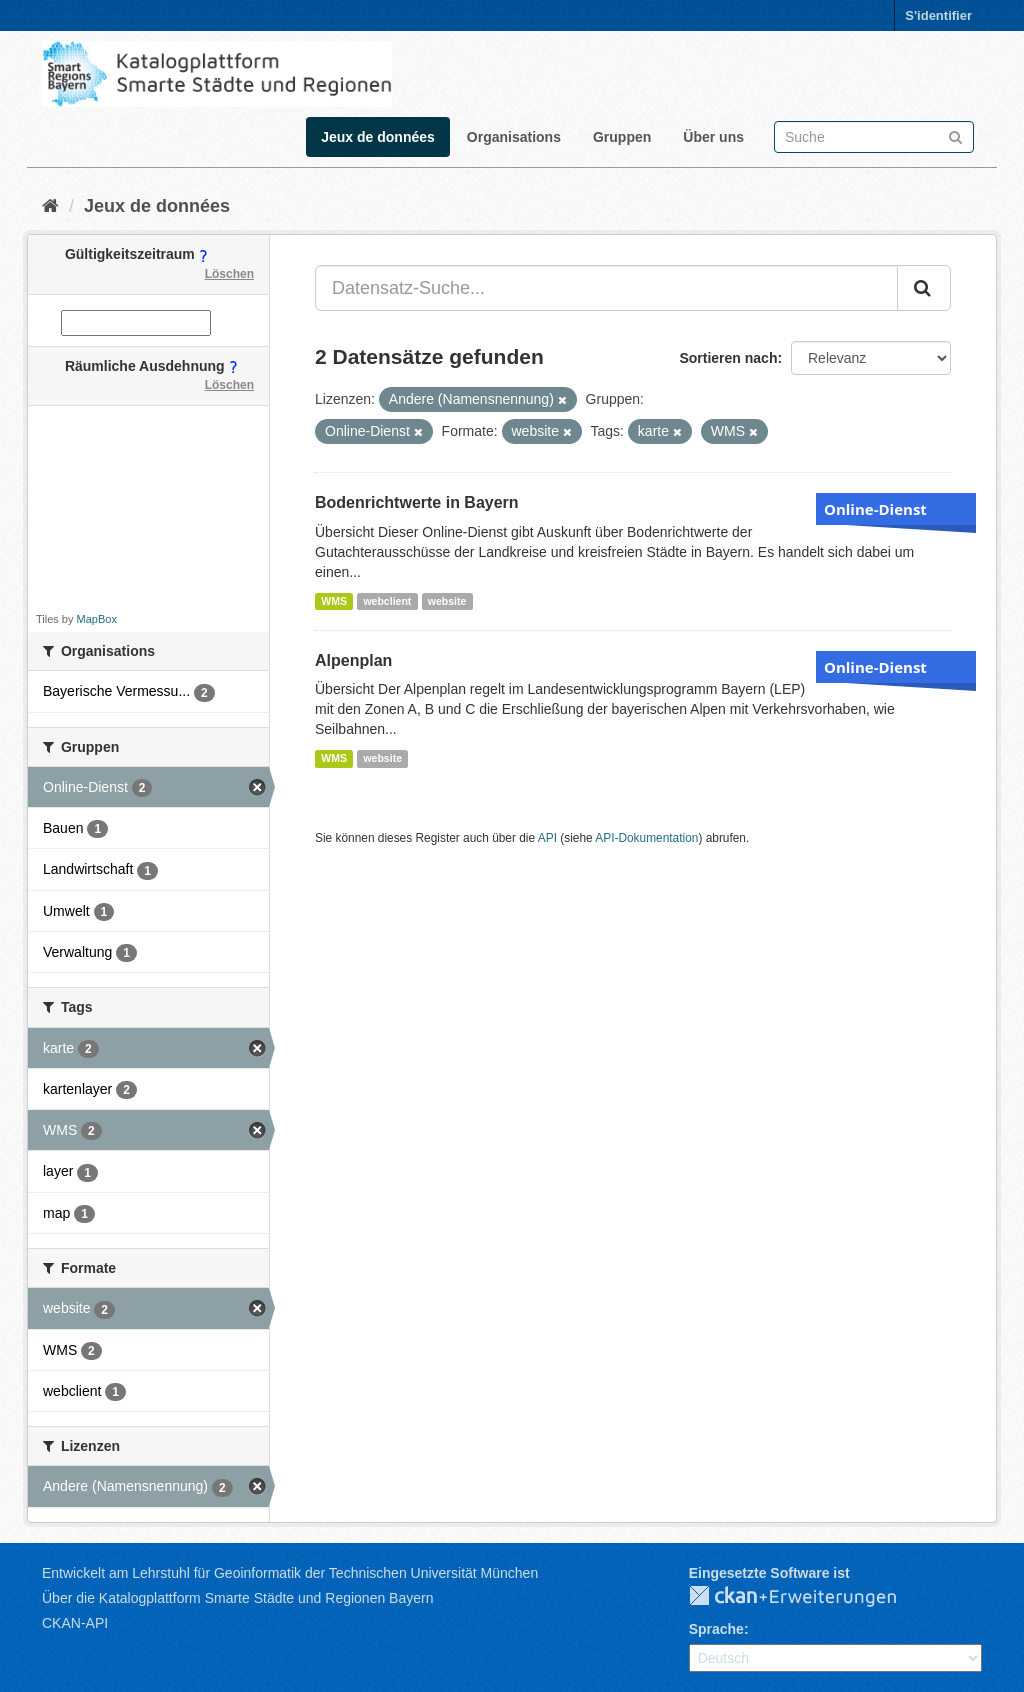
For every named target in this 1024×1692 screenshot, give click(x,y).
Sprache (716, 1629)
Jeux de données (378, 137)
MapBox (97, 619)
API (547, 838)
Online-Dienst (875, 509)
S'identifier (938, 15)
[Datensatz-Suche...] (606, 288)
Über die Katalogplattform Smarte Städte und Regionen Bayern (237, 1598)
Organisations (514, 137)
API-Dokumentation (646, 838)
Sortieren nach (728, 358)
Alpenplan (353, 660)
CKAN (809, 1597)
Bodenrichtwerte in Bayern (417, 502)
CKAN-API (75, 1623)
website (447, 601)
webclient (387, 601)
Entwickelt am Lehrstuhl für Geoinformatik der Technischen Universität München (290, 1573)
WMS (334, 601)
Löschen (229, 274)
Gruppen (622, 137)
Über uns (713, 137)
